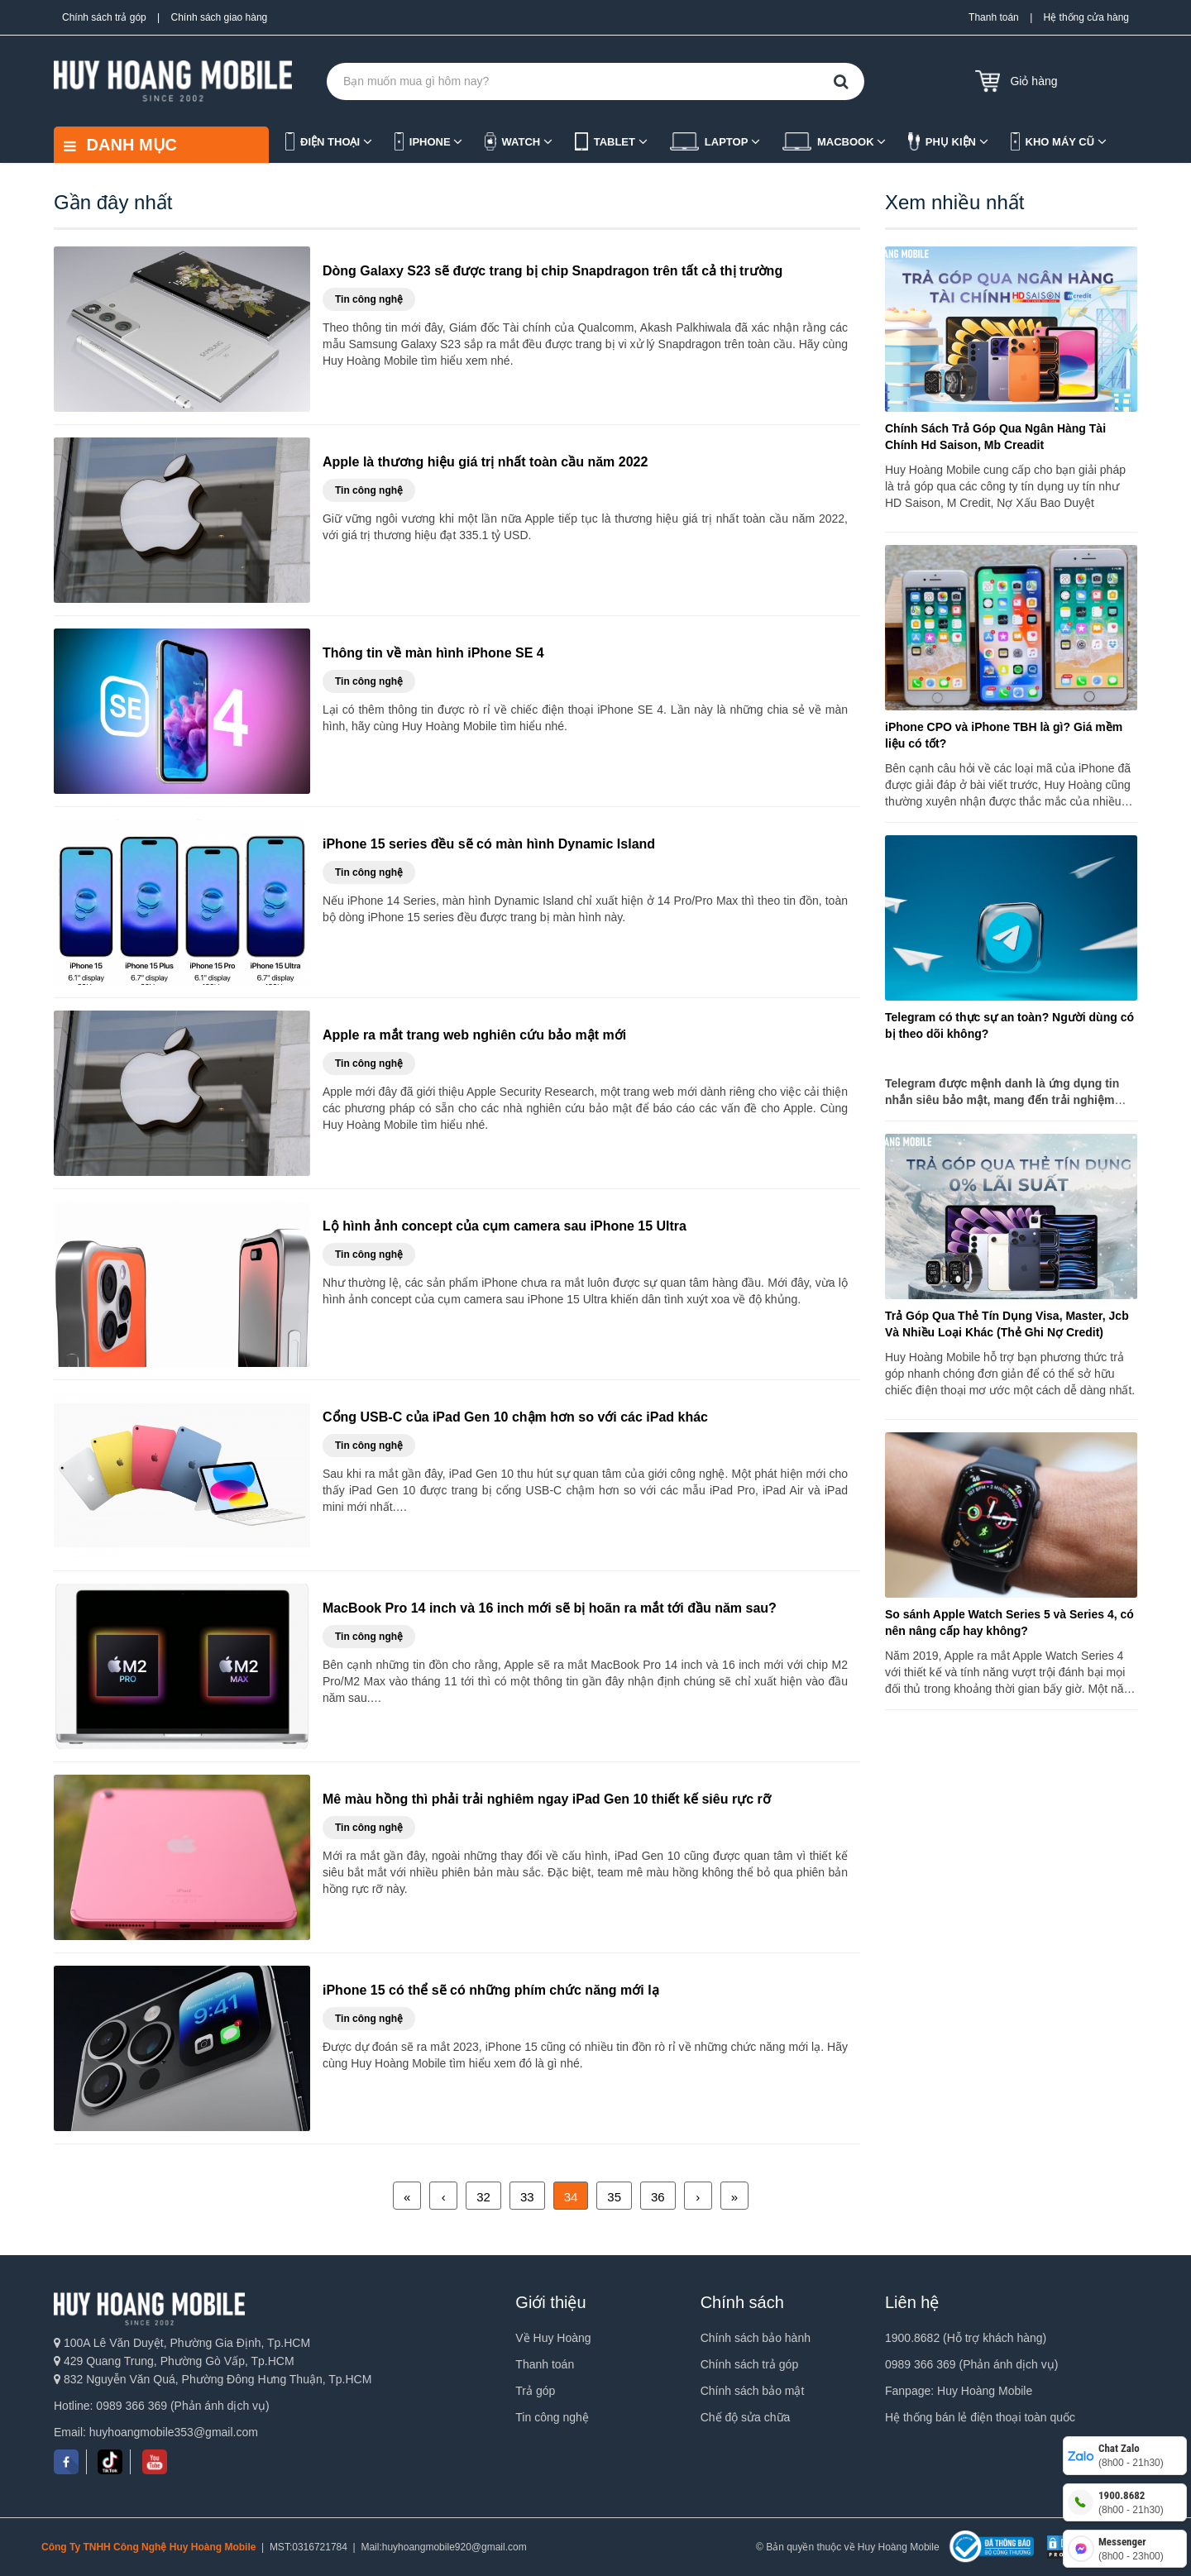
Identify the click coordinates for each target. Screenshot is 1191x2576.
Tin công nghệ (551, 2417)
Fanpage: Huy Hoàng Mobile (958, 2390)
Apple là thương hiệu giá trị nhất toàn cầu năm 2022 (485, 462)
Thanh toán (994, 17)
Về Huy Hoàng (553, 2337)
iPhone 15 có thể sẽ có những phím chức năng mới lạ (491, 1990)
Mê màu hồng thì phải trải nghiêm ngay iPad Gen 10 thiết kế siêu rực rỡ (547, 1799)
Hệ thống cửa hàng (1086, 17)
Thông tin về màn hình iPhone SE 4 (433, 653)
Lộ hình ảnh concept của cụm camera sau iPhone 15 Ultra (504, 1226)
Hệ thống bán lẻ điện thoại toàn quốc (980, 2417)
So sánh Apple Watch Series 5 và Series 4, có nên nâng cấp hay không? (1009, 1622)
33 (527, 2197)
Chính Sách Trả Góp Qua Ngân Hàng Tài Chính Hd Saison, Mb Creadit (995, 437)
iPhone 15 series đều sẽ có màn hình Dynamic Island (489, 844)
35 (614, 2197)
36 (658, 2197)
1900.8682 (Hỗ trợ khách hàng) (965, 2337)
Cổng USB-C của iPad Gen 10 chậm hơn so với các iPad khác (515, 1417)
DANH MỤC (120, 145)
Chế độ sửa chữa (746, 2417)
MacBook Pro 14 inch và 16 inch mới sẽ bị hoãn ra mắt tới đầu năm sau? (550, 1608)
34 (571, 2197)
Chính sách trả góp (104, 17)
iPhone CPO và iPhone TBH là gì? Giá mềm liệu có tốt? (1003, 735)
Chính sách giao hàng (219, 17)
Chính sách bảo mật (753, 2390)
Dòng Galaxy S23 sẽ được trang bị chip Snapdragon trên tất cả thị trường (552, 271)
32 (483, 2197)
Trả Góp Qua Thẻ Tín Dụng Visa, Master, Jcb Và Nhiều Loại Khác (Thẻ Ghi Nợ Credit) (1007, 1324)
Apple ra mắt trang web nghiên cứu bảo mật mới (474, 1035)
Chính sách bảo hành (756, 2337)
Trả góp (535, 2390)
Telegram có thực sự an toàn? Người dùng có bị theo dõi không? (1009, 1025)
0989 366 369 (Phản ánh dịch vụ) (971, 2364)
